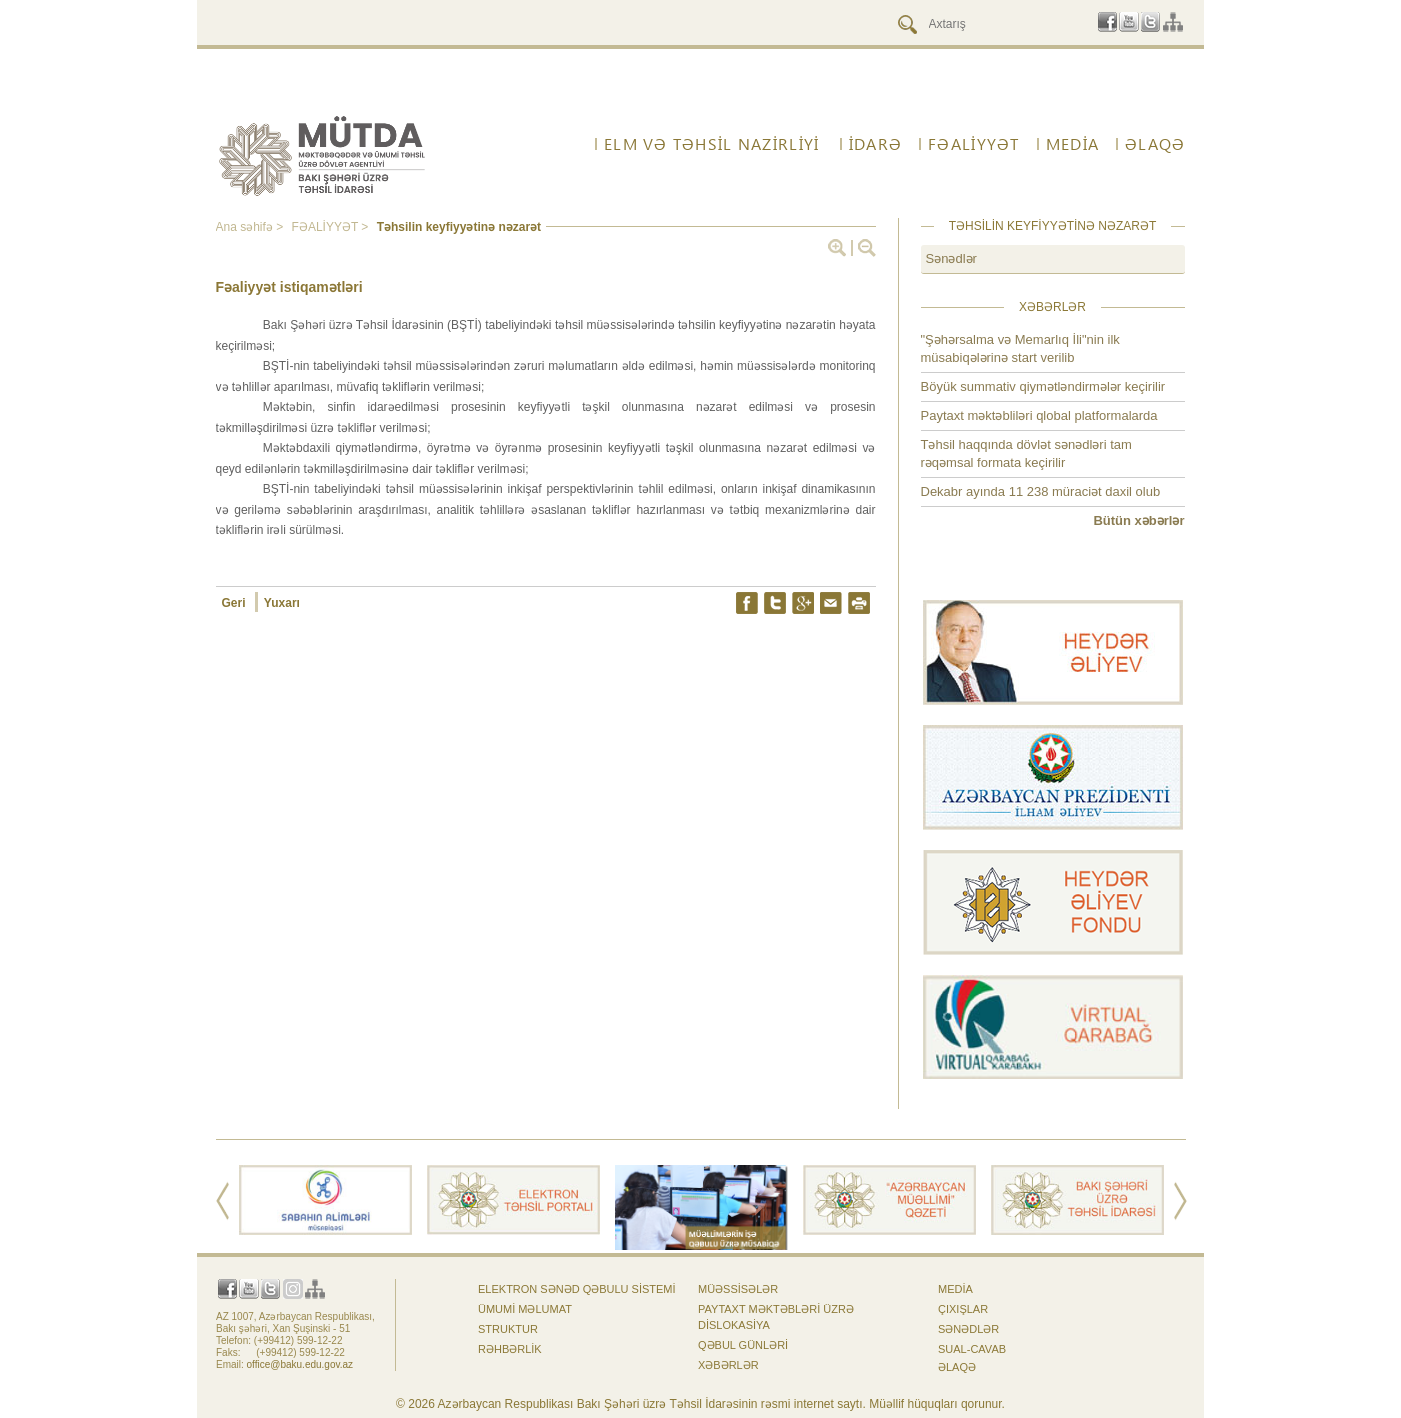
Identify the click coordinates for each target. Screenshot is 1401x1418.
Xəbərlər (728, 1365)
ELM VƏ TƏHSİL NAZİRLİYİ (711, 144)
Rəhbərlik (510, 1349)
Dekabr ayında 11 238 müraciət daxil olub (1041, 491)
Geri (235, 603)
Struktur (508, 1329)
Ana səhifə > (251, 227)
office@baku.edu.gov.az (300, 1364)
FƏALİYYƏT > (332, 227)
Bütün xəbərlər (1138, 520)
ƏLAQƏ (1155, 144)
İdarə (875, 144)
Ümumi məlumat (525, 1309)
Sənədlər (951, 258)
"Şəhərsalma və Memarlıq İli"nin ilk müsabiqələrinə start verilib (1020, 348)
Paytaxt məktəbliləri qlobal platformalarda (1039, 415)
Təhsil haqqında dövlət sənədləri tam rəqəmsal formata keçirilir (1026, 453)
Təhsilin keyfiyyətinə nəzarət (459, 227)
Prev (222, 1201)
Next (1180, 1201)
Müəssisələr (738, 1289)
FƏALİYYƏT (974, 144)
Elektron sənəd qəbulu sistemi (577, 1289)
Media (1072, 144)
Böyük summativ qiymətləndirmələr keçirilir (1043, 386)
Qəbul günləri (743, 1345)
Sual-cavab (972, 1349)
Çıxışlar (963, 1309)
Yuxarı (282, 603)
